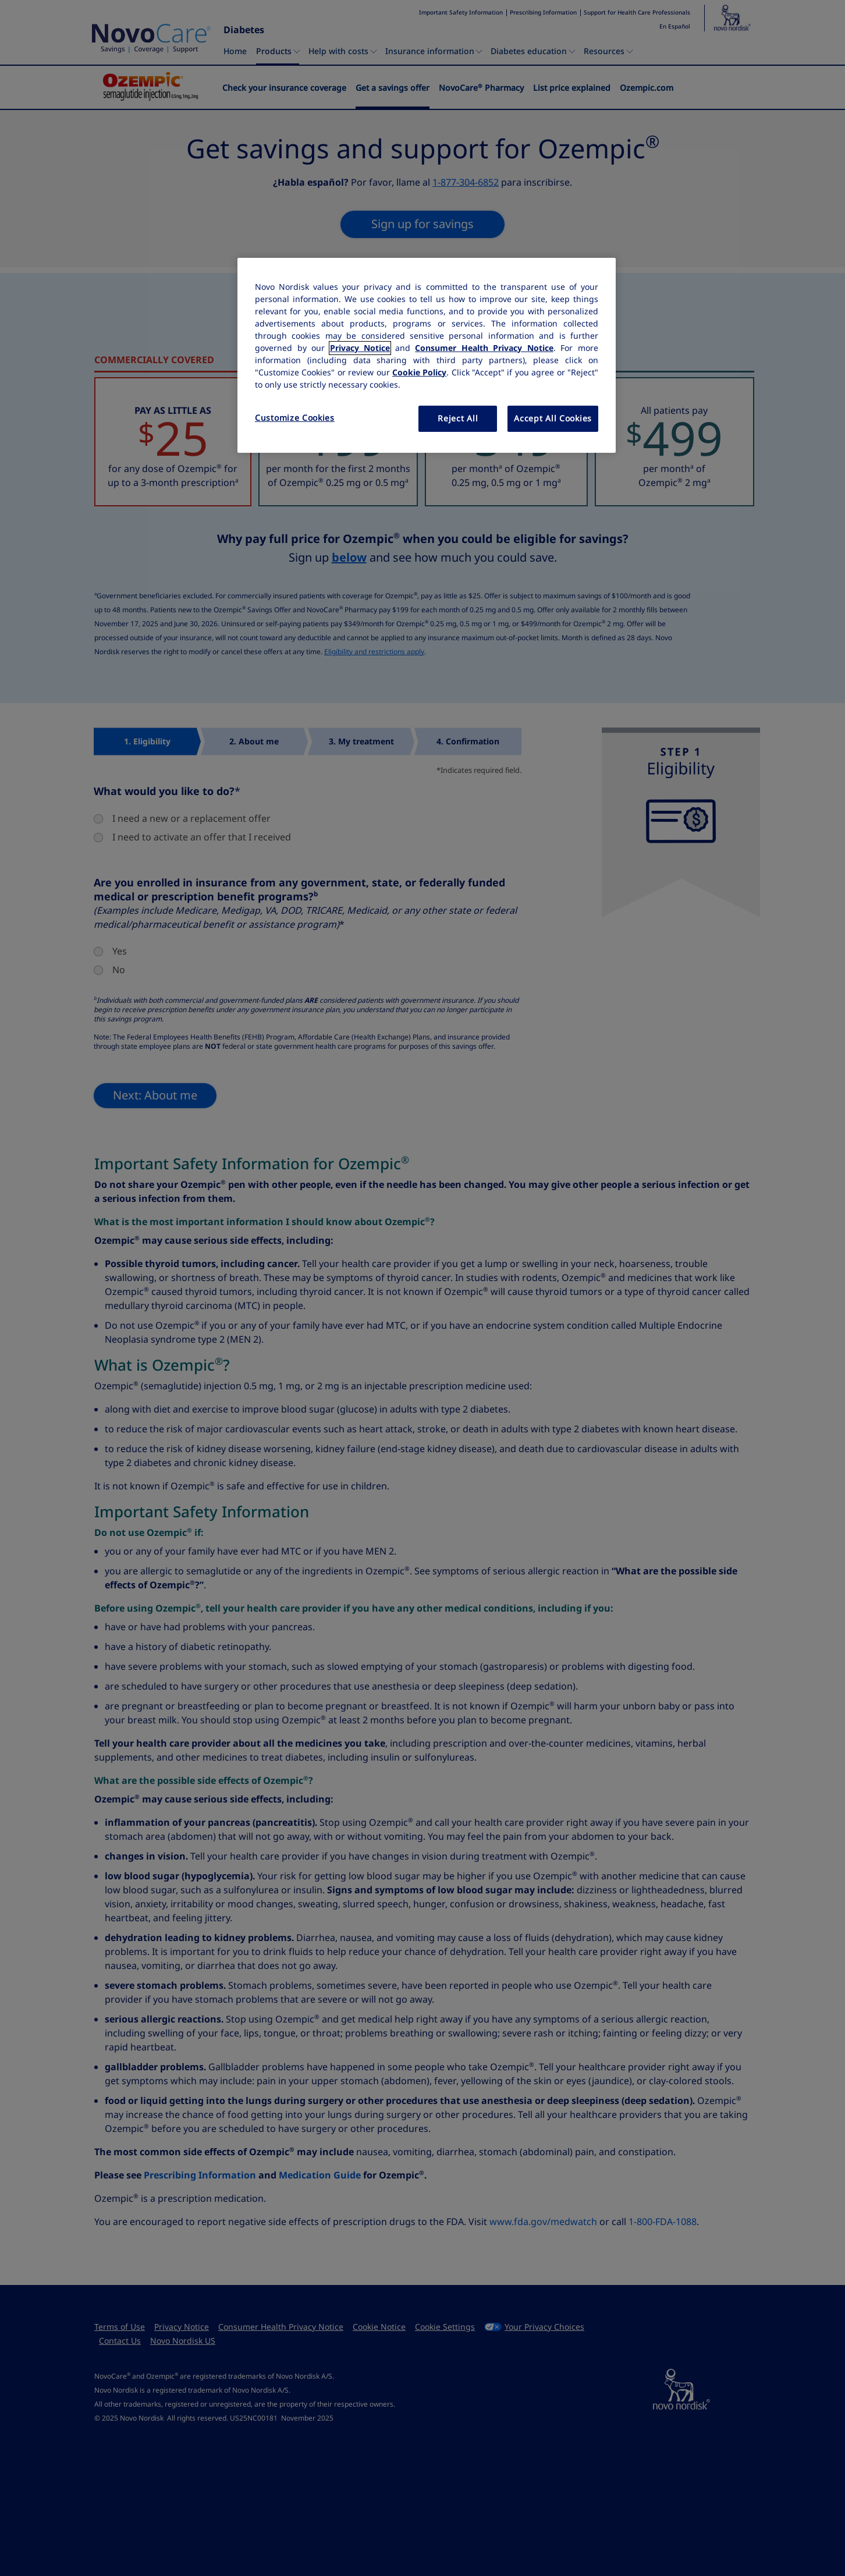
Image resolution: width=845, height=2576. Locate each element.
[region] (426, 355)
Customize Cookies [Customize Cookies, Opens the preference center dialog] (295, 418)
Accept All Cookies (553, 418)
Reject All (458, 418)
